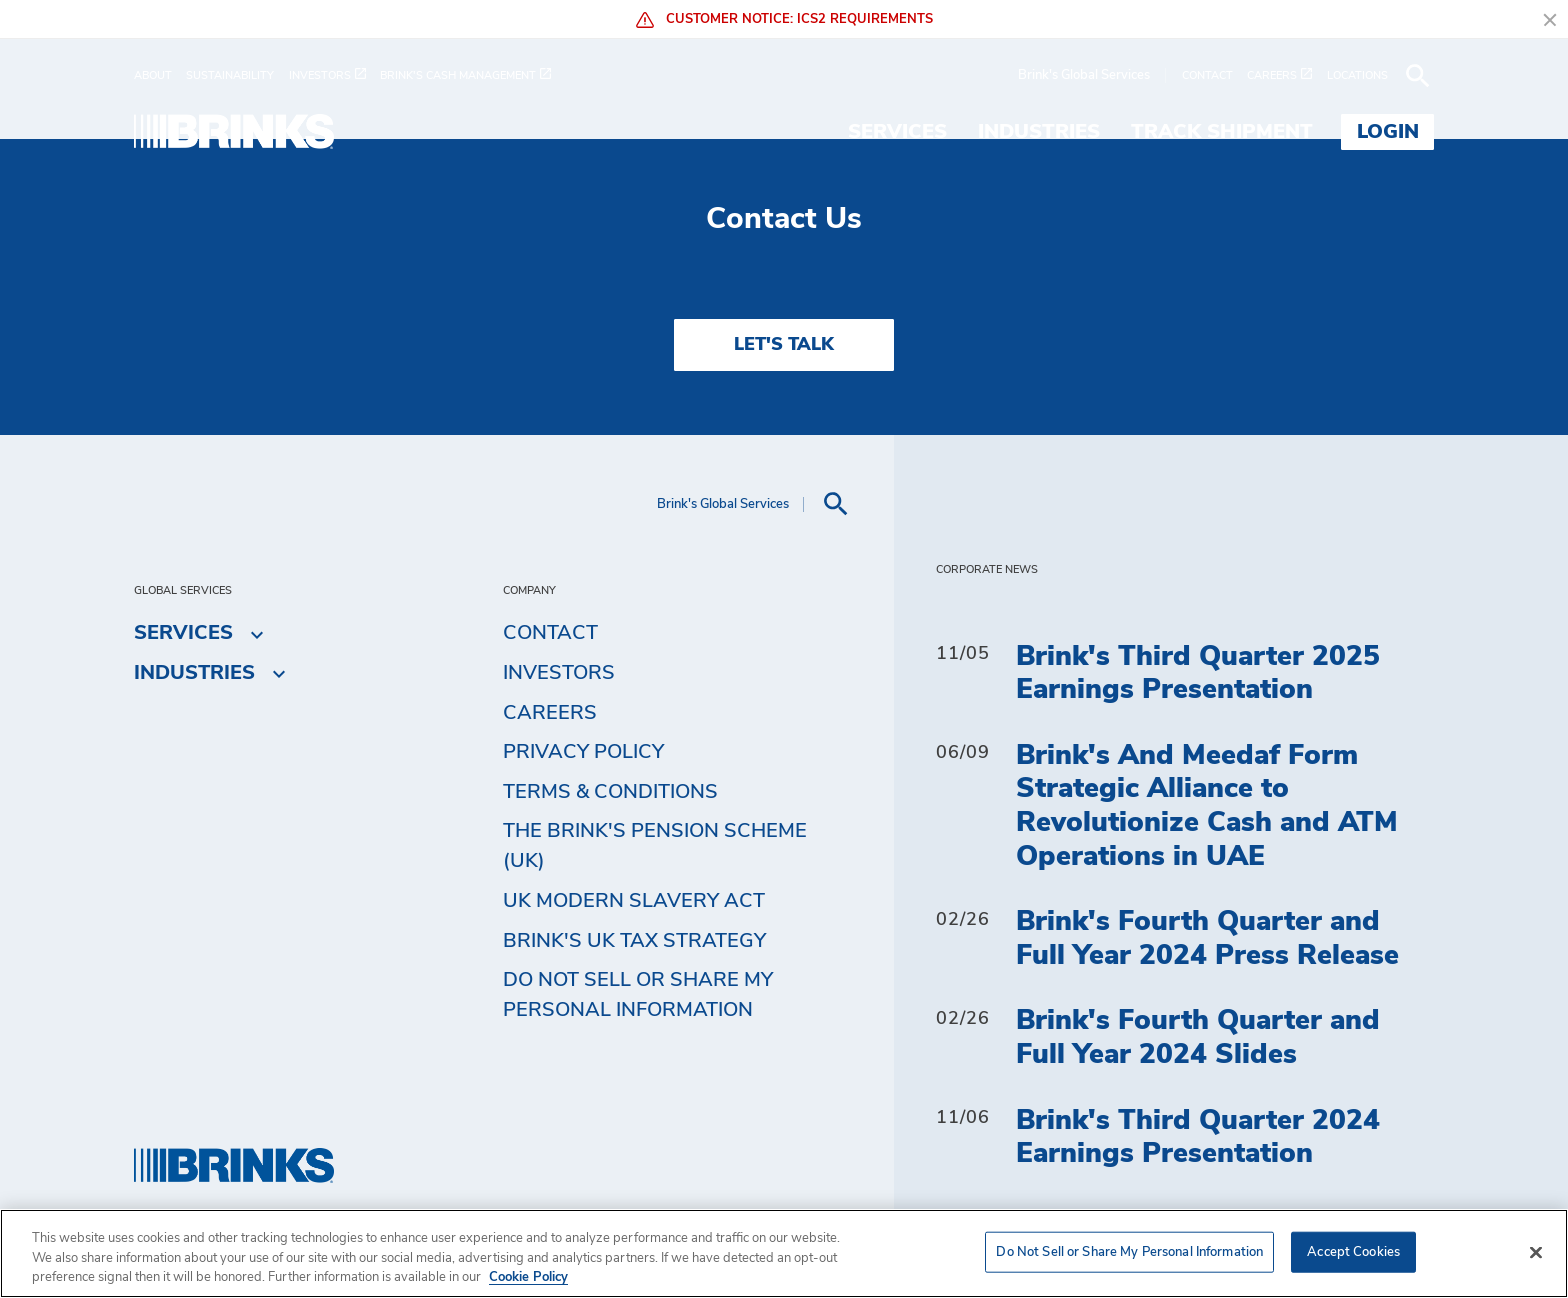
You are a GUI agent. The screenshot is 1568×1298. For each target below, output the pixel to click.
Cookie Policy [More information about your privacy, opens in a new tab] (528, 1277)
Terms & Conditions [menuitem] (610, 792)
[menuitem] (160, 75)
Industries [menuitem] (1039, 132)
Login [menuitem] (1388, 132)
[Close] (1536, 1252)
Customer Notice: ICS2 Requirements (784, 20)
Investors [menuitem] (559, 673)
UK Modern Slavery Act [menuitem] (634, 901)
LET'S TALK (784, 345)
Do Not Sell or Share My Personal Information (638, 995)
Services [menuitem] (897, 132)
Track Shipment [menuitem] (1222, 132)
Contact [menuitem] (550, 633)
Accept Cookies (1353, 1251)
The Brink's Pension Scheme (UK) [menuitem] (655, 846)
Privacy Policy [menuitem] (583, 752)
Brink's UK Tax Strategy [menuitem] (634, 941)
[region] (784, 1253)
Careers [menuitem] (550, 713)
